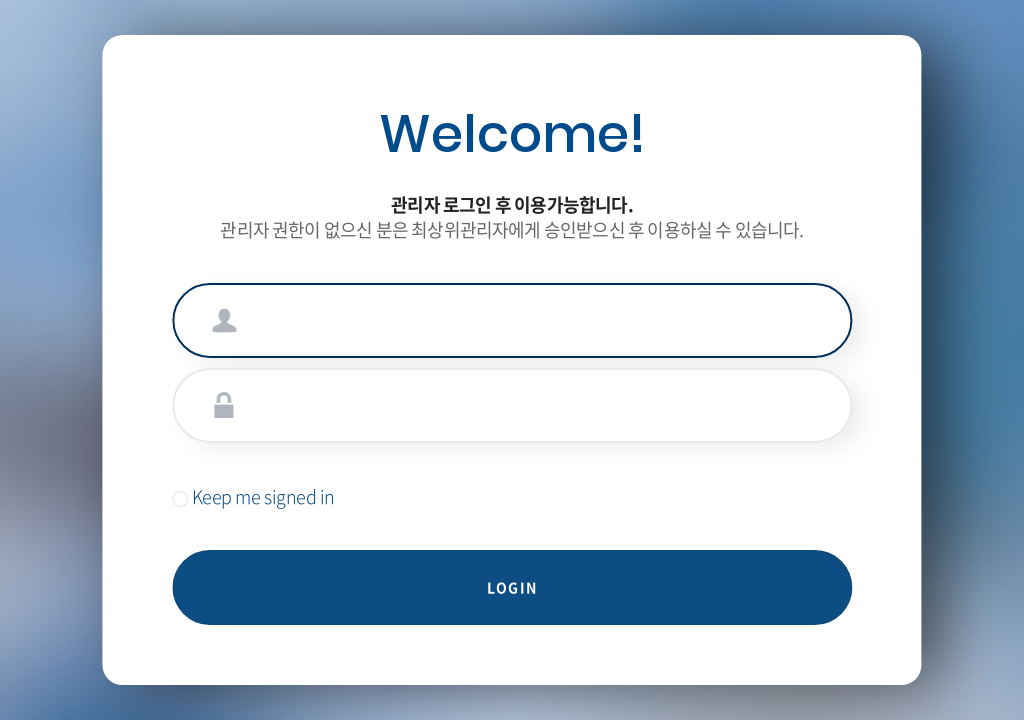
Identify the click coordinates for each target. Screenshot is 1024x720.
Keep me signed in (253, 496)
